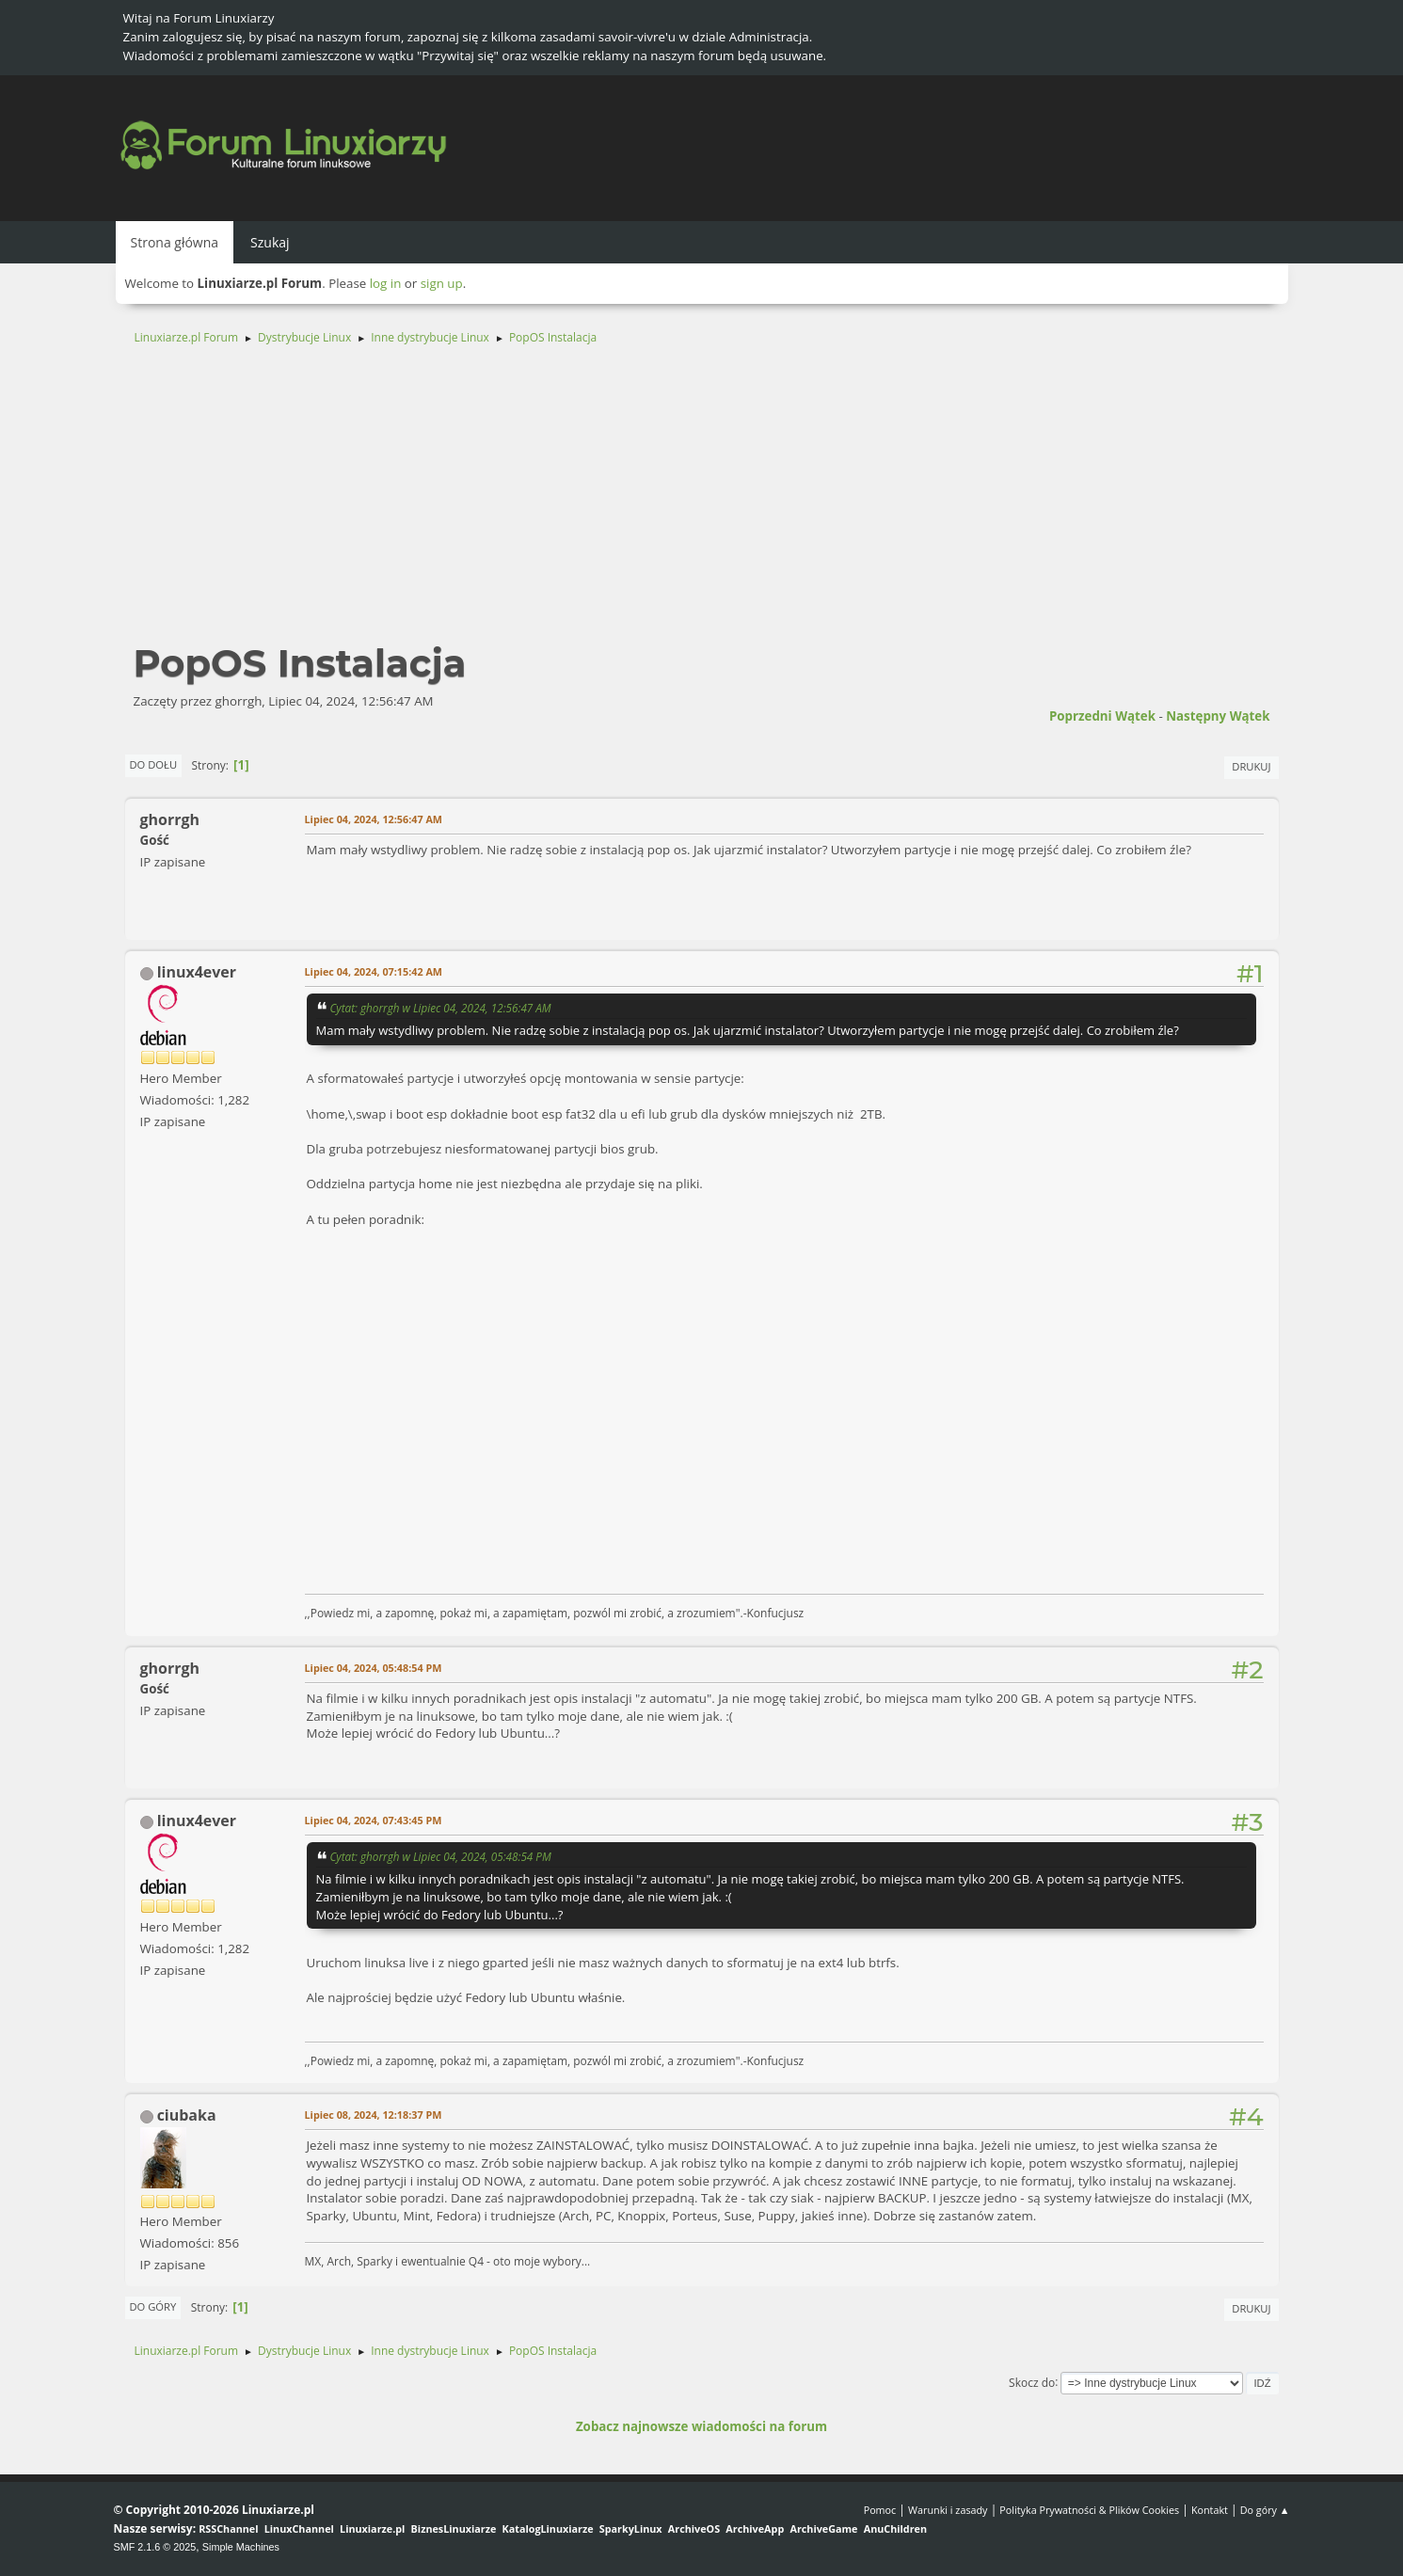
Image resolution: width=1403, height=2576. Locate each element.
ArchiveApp (754, 2528)
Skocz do (1032, 2382)
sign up (442, 283)
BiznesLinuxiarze (454, 2528)
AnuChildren (895, 2528)
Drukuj (1251, 766)
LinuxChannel (299, 2528)
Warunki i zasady (947, 2510)
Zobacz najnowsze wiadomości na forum (701, 2426)
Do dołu (154, 764)
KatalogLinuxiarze (548, 2528)
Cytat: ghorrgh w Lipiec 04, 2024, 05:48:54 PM (440, 1856)
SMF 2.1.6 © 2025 (155, 2546)
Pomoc (880, 2510)
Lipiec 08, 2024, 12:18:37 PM (373, 2114)
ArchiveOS (694, 2528)
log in (386, 283)
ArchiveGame (823, 2528)
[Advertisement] (702, 502)
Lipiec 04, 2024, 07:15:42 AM (373, 971)
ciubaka (186, 2115)
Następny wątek (1217, 716)
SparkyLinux (630, 2528)
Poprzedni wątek (1102, 716)
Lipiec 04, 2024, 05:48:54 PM (373, 1668)
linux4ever (196, 972)
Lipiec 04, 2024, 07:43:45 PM (373, 1820)
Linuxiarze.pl (372, 2528)
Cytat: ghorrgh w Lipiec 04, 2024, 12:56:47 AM (440, 1007)
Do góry (153, 2306)
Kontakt (1209, 2510)
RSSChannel (228, 2528)
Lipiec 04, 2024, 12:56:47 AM (373, 819)
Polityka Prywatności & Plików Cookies (1089, 2510)
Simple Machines (240, 2546)
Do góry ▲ (1265, 2510)
